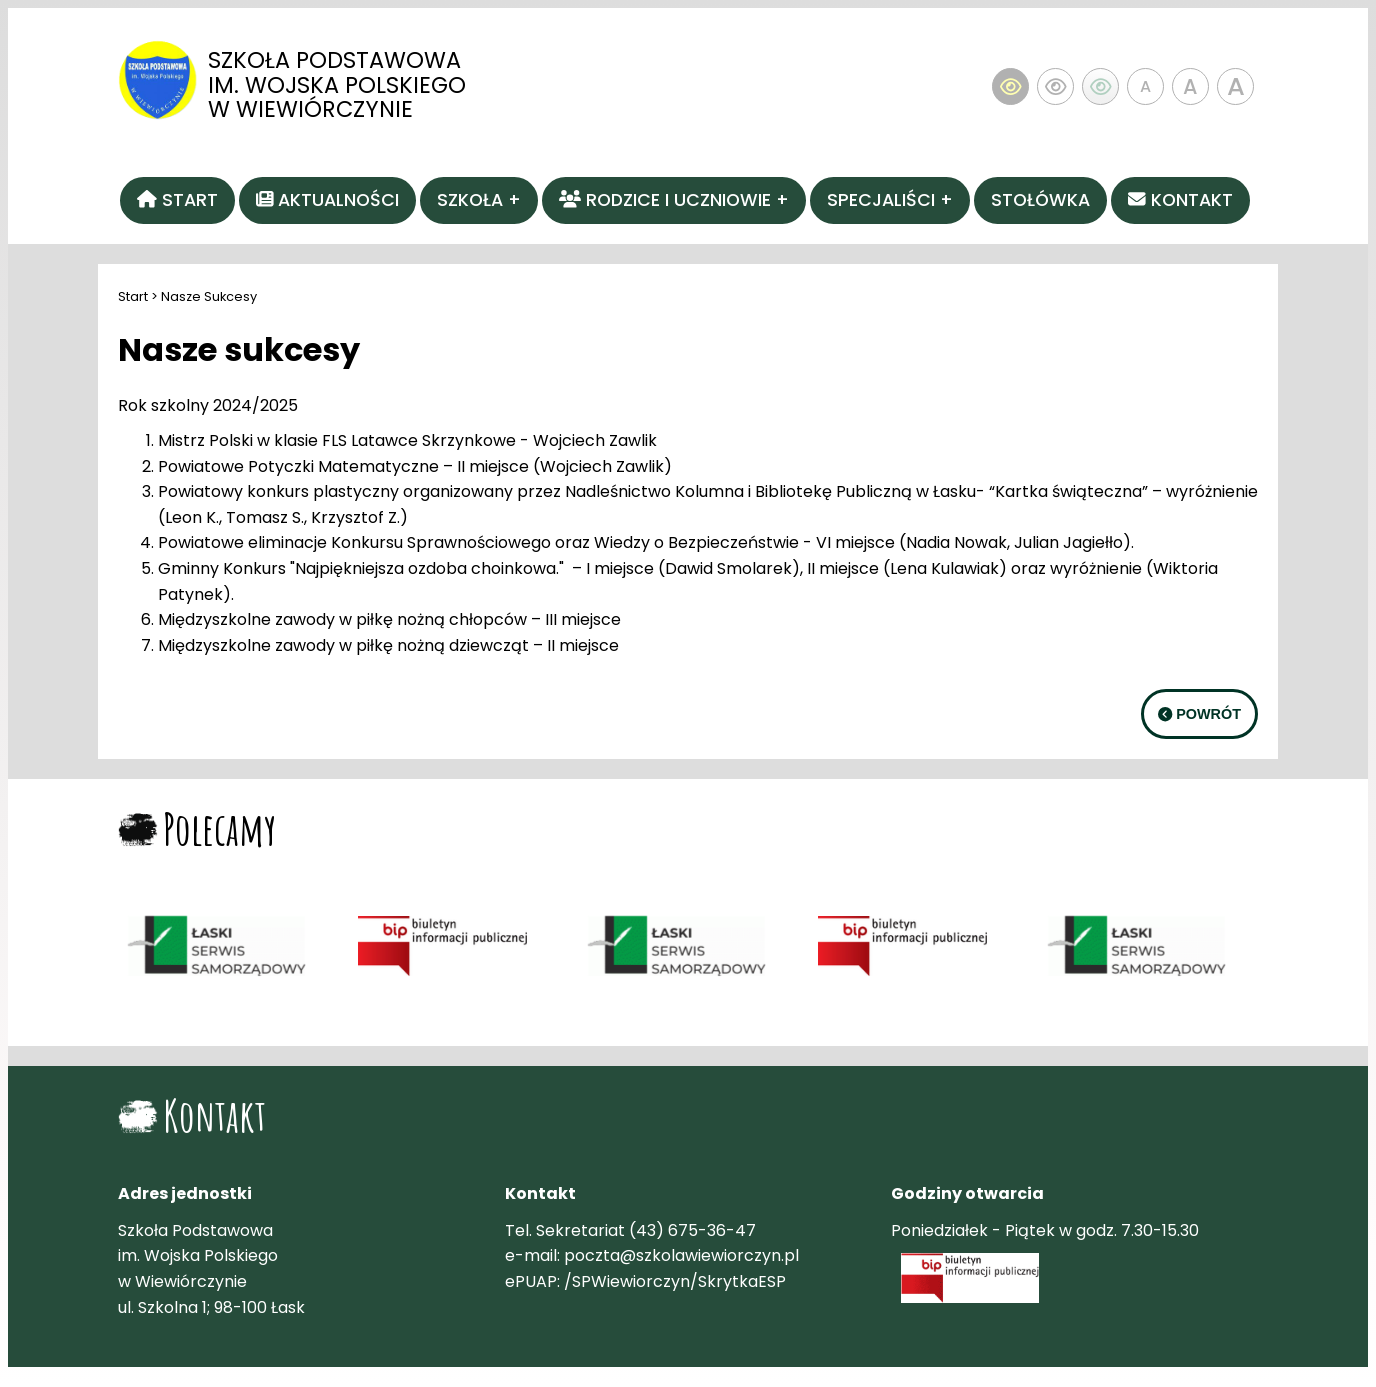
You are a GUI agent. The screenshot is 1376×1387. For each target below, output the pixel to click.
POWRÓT (1199, 714)
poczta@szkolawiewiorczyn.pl (681, 1255)
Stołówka (1040, 200)
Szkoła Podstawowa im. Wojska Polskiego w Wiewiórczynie (337, 84)
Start (133, 296)
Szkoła (470, 200)
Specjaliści (881, 200)
